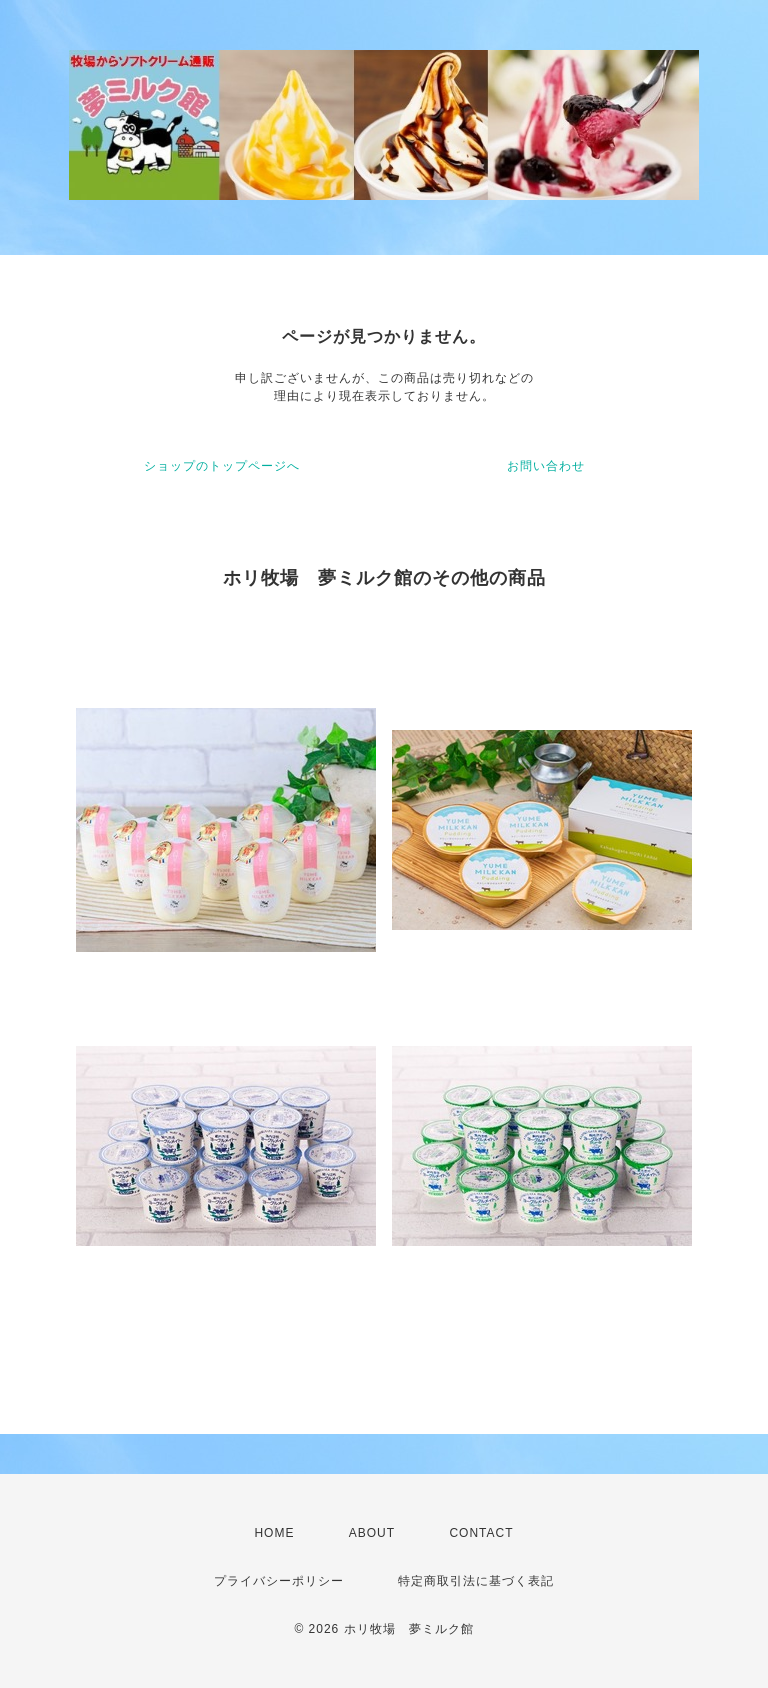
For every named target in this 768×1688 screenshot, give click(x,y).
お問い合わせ (546, 466)
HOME (274, 1533)
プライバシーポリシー (279, 1581)
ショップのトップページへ (222, 466)
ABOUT (372, 1533)
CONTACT (481, 1533)
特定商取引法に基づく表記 (476, 1581)
